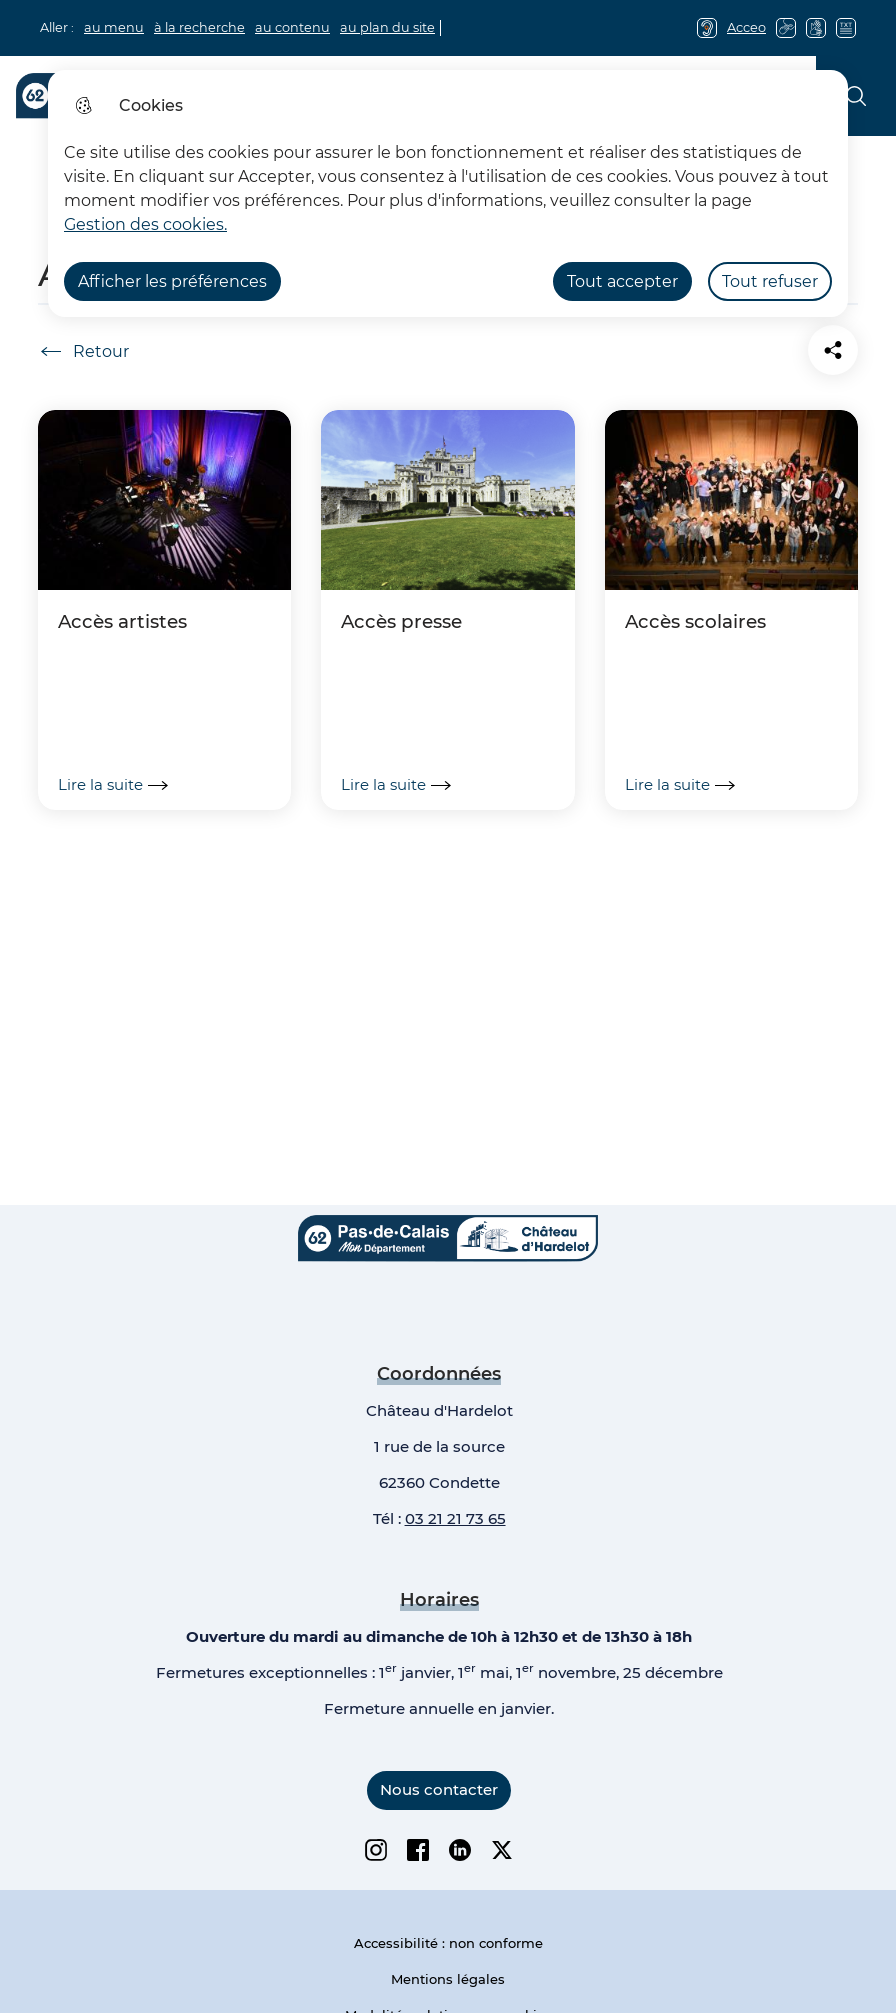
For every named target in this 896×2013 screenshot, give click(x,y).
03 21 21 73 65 (455, 1518)
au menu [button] (114, 27)
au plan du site (387, 27)
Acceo (746, 27)
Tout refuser (770, 281)
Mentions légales (448, 1979)
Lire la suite (113, 784)
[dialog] (448, 193)
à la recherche (199, 27)
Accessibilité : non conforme (448, 1943)
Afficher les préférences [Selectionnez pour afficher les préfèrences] (172, 281)
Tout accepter (622, 281)
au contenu (292, 27)
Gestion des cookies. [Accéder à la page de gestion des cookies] (145, 224)
